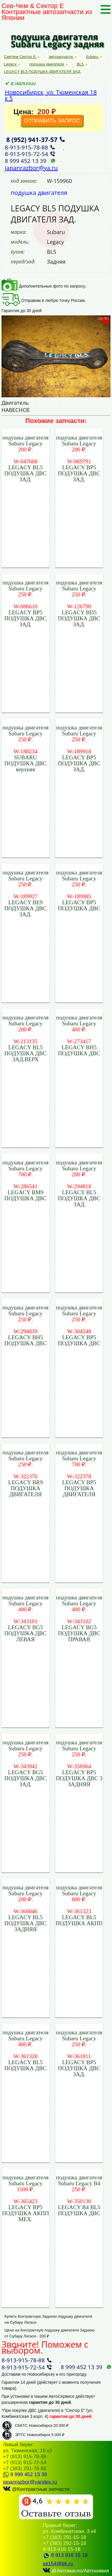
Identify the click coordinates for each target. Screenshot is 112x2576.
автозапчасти (61, 56)
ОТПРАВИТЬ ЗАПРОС (52, 121)
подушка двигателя (47, 64)
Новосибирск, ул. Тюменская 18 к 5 (51, 95)
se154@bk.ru (58, 2563)
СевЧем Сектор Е (20, 56)
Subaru (92, 56)
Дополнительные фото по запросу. (43, 286)
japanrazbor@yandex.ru (30, 2482)
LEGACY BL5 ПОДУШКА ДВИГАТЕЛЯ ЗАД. (42, 71)
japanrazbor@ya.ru (31, 168)
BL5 (81, 64)
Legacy (11, 64)
